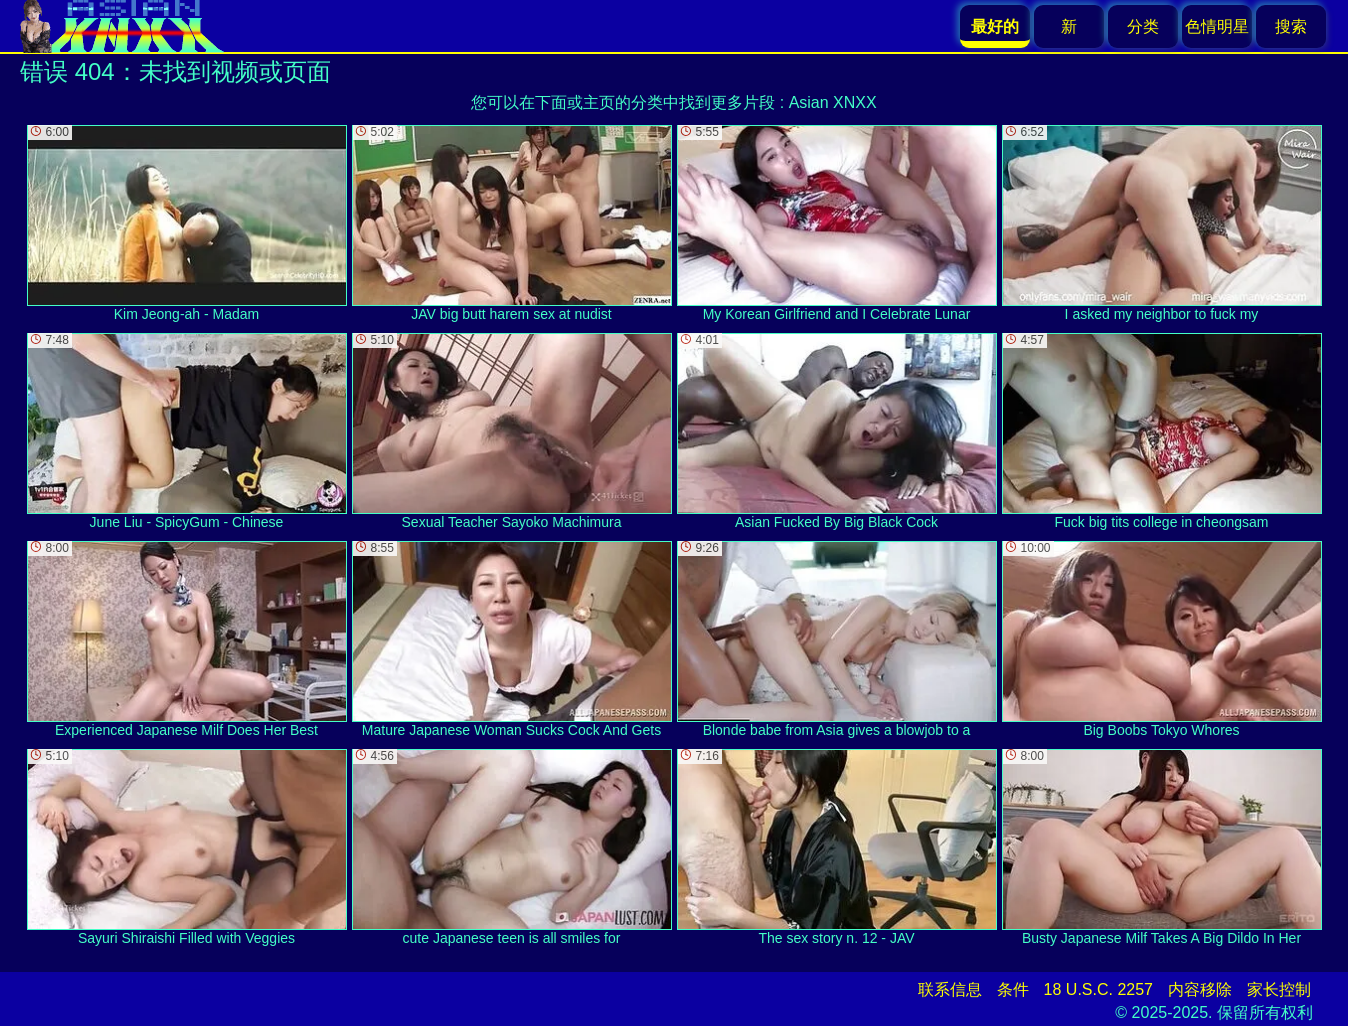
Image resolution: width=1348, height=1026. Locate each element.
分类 (1143, 26)
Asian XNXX (833, 102)
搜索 (1291, 26)
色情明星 (1217, 26)
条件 (1013, 989)
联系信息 (950, 989)
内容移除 (1200, 989)
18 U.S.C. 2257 (1098, 989)
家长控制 (1279, 989)
